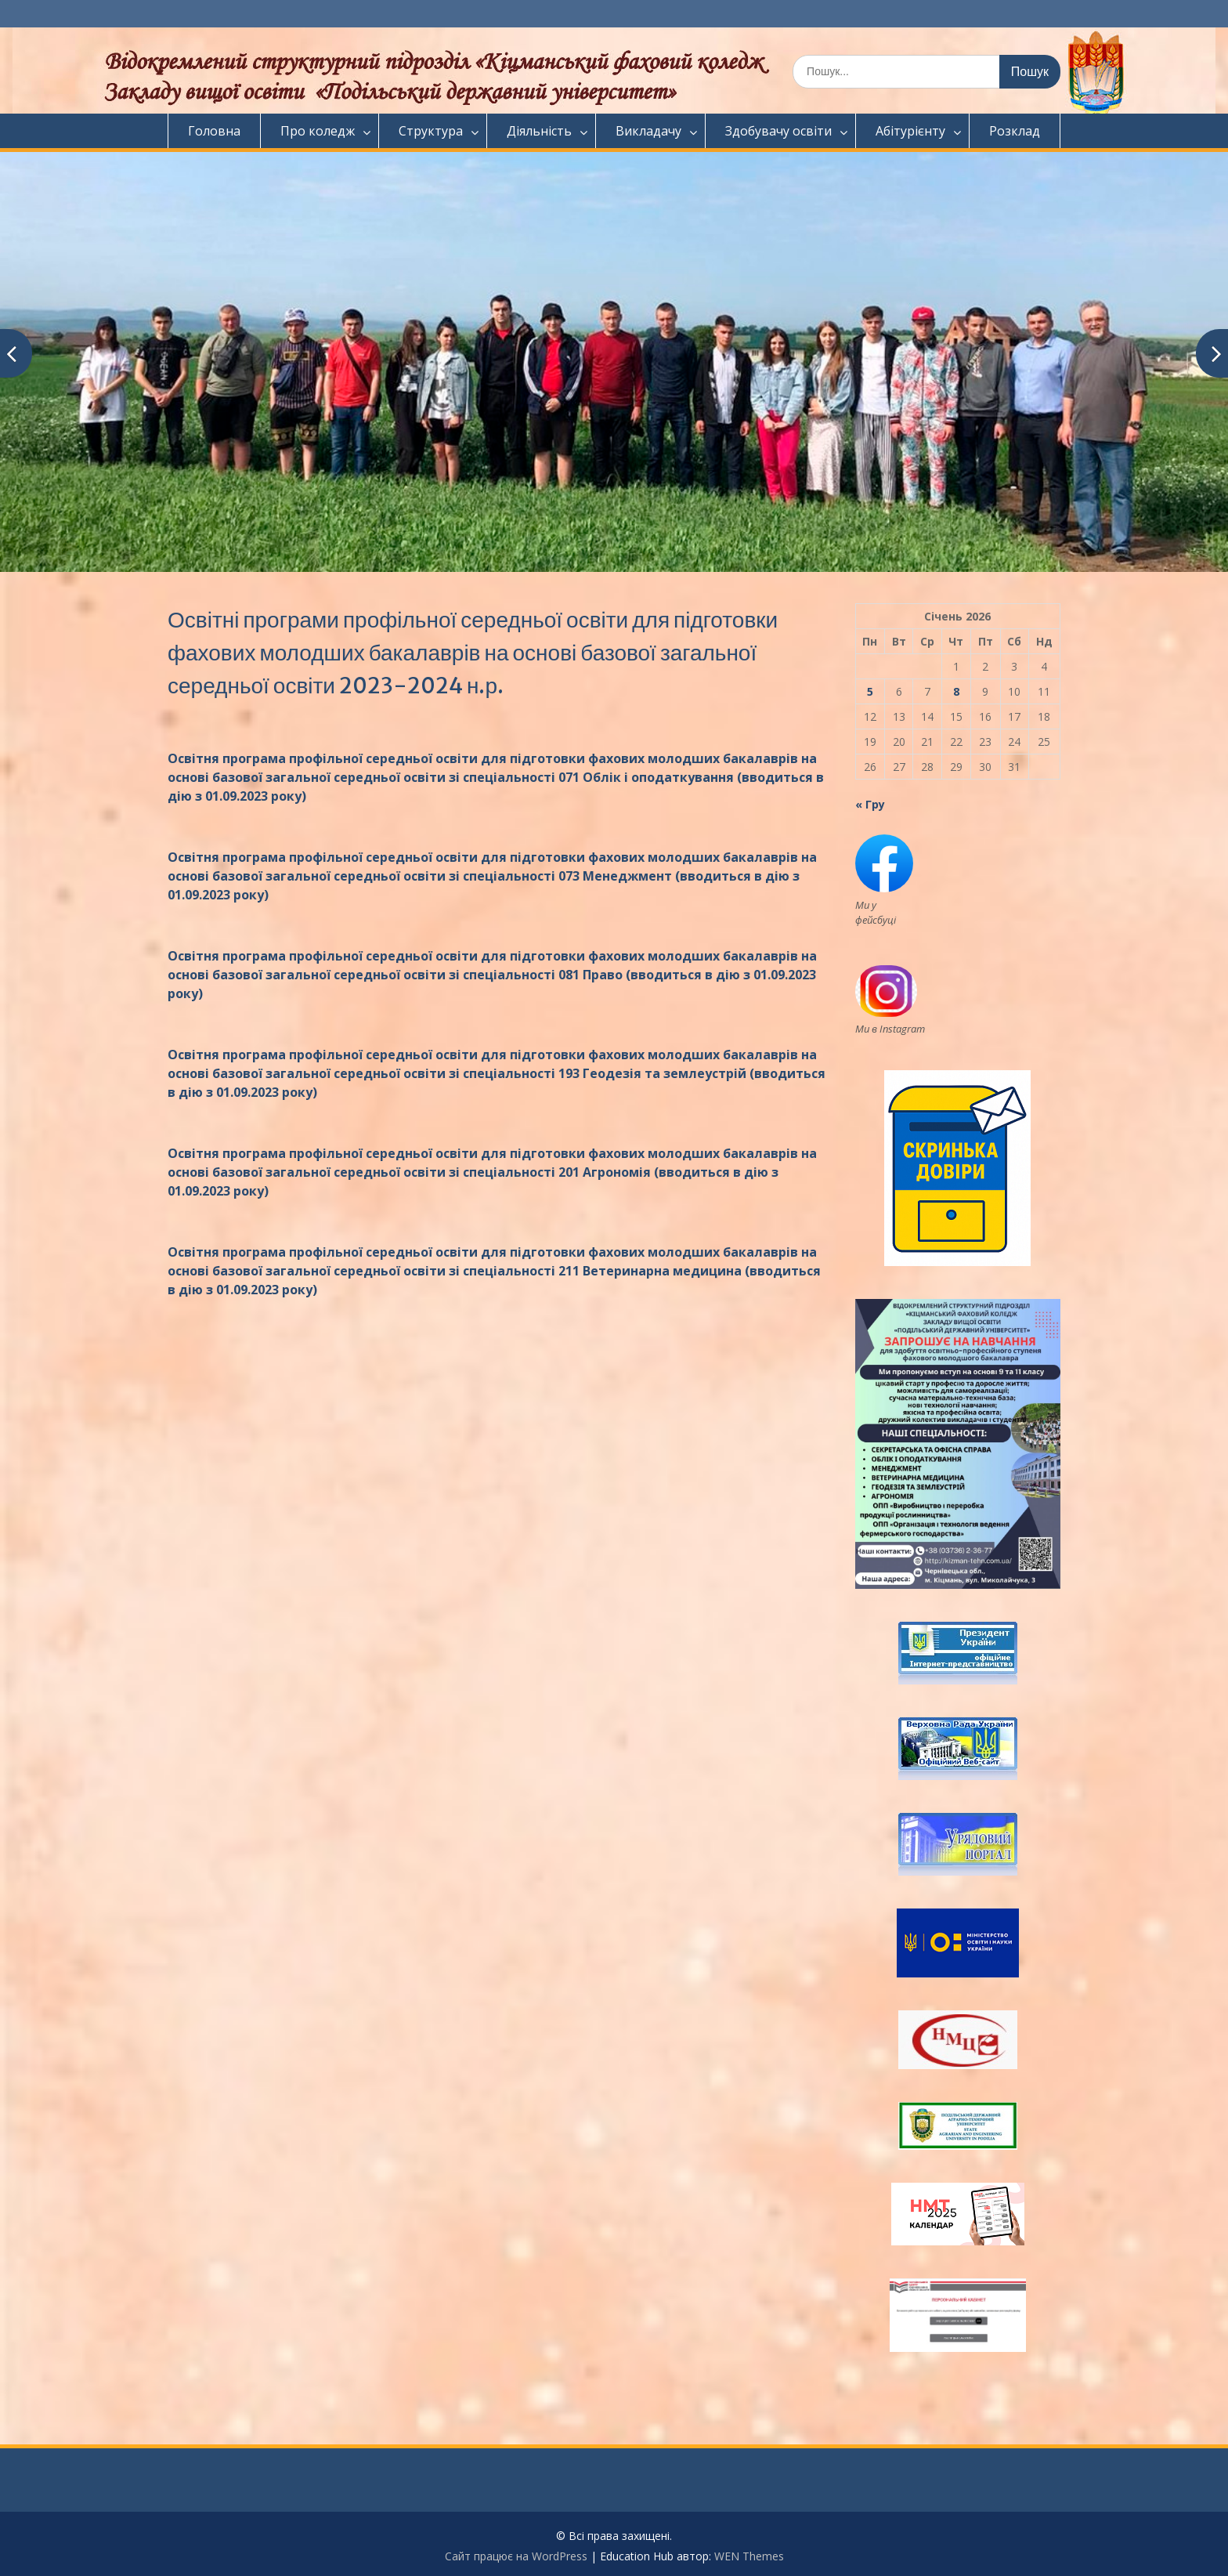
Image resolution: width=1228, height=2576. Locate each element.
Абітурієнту (910, 130)
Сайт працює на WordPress (516, 2556)
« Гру (870, 804)
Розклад (1014, 130)
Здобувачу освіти (778, 130)
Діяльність (539, 130)
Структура (431, 130)
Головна (214, 130)
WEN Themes (749, 2556)
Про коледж (317, 130)
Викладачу (648, 130)
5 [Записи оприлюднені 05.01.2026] (870, 691)
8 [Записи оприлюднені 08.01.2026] (956, 691)
